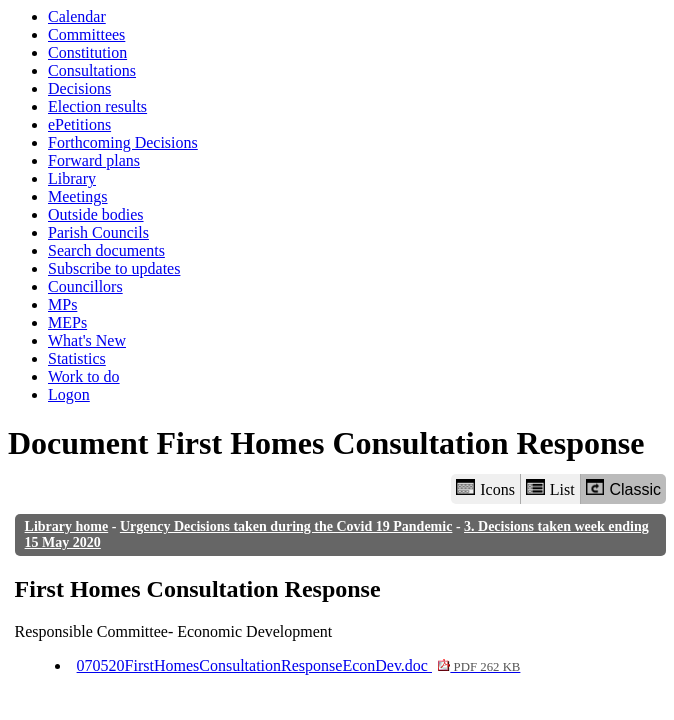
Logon (69, 394)
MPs (62, 304)
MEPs (67, 322)
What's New (87, 340)
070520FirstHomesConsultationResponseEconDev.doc (299, 665)
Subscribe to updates (114, 268)
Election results (97, 106)
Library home (67, 526)
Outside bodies (96, 214)
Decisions (79, 88)
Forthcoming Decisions (123, 142)
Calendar (77, 16)
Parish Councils (98, 232)
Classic (623, 488)
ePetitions (79, 124)
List (550, 488)
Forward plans (94, 160)
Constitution (87, 52)
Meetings (78, 196)
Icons (485, 488)
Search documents (106, 250)
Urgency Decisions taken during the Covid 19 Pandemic (286, 526)
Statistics (77, 358)
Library (72, 178)
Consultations (92, 70)
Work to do (84, 376)
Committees (86, 34)
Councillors (85, 286)
